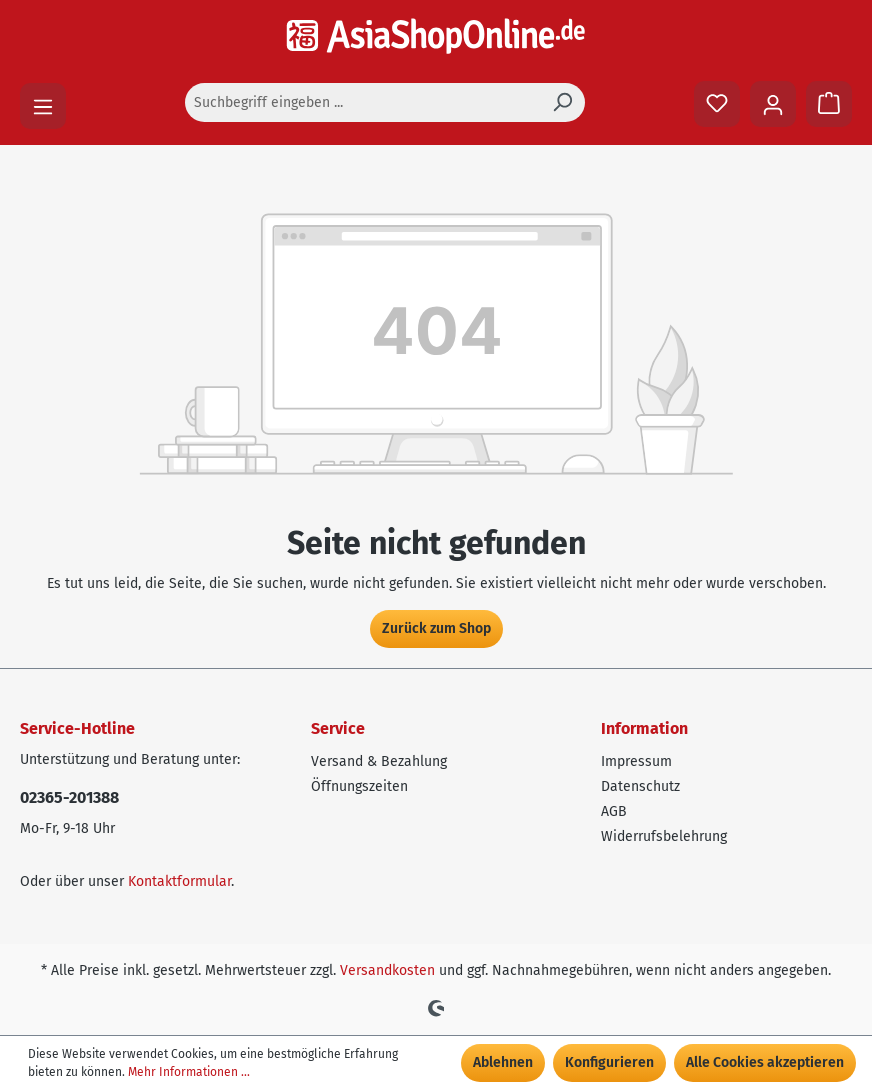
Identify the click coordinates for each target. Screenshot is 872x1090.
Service (338, 728)
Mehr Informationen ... (189, 1072)
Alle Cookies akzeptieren (765, 1062)
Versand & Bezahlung (379, 761)
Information (644, 728)
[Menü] (43, 106)
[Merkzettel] (717, 104)
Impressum (636, 761)
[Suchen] (562, 102)
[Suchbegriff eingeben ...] (362, 102)
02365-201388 (69, 797)
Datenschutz (640, 786)
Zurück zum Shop (436, 628)
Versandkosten (387, 970)
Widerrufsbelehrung (664, 836)
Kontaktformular (179, 881)
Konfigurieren (609, 1062)
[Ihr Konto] (773, 104)
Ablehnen (503, 1062)
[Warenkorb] (829, 104)
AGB (614, 811)
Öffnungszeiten (359, 786)
